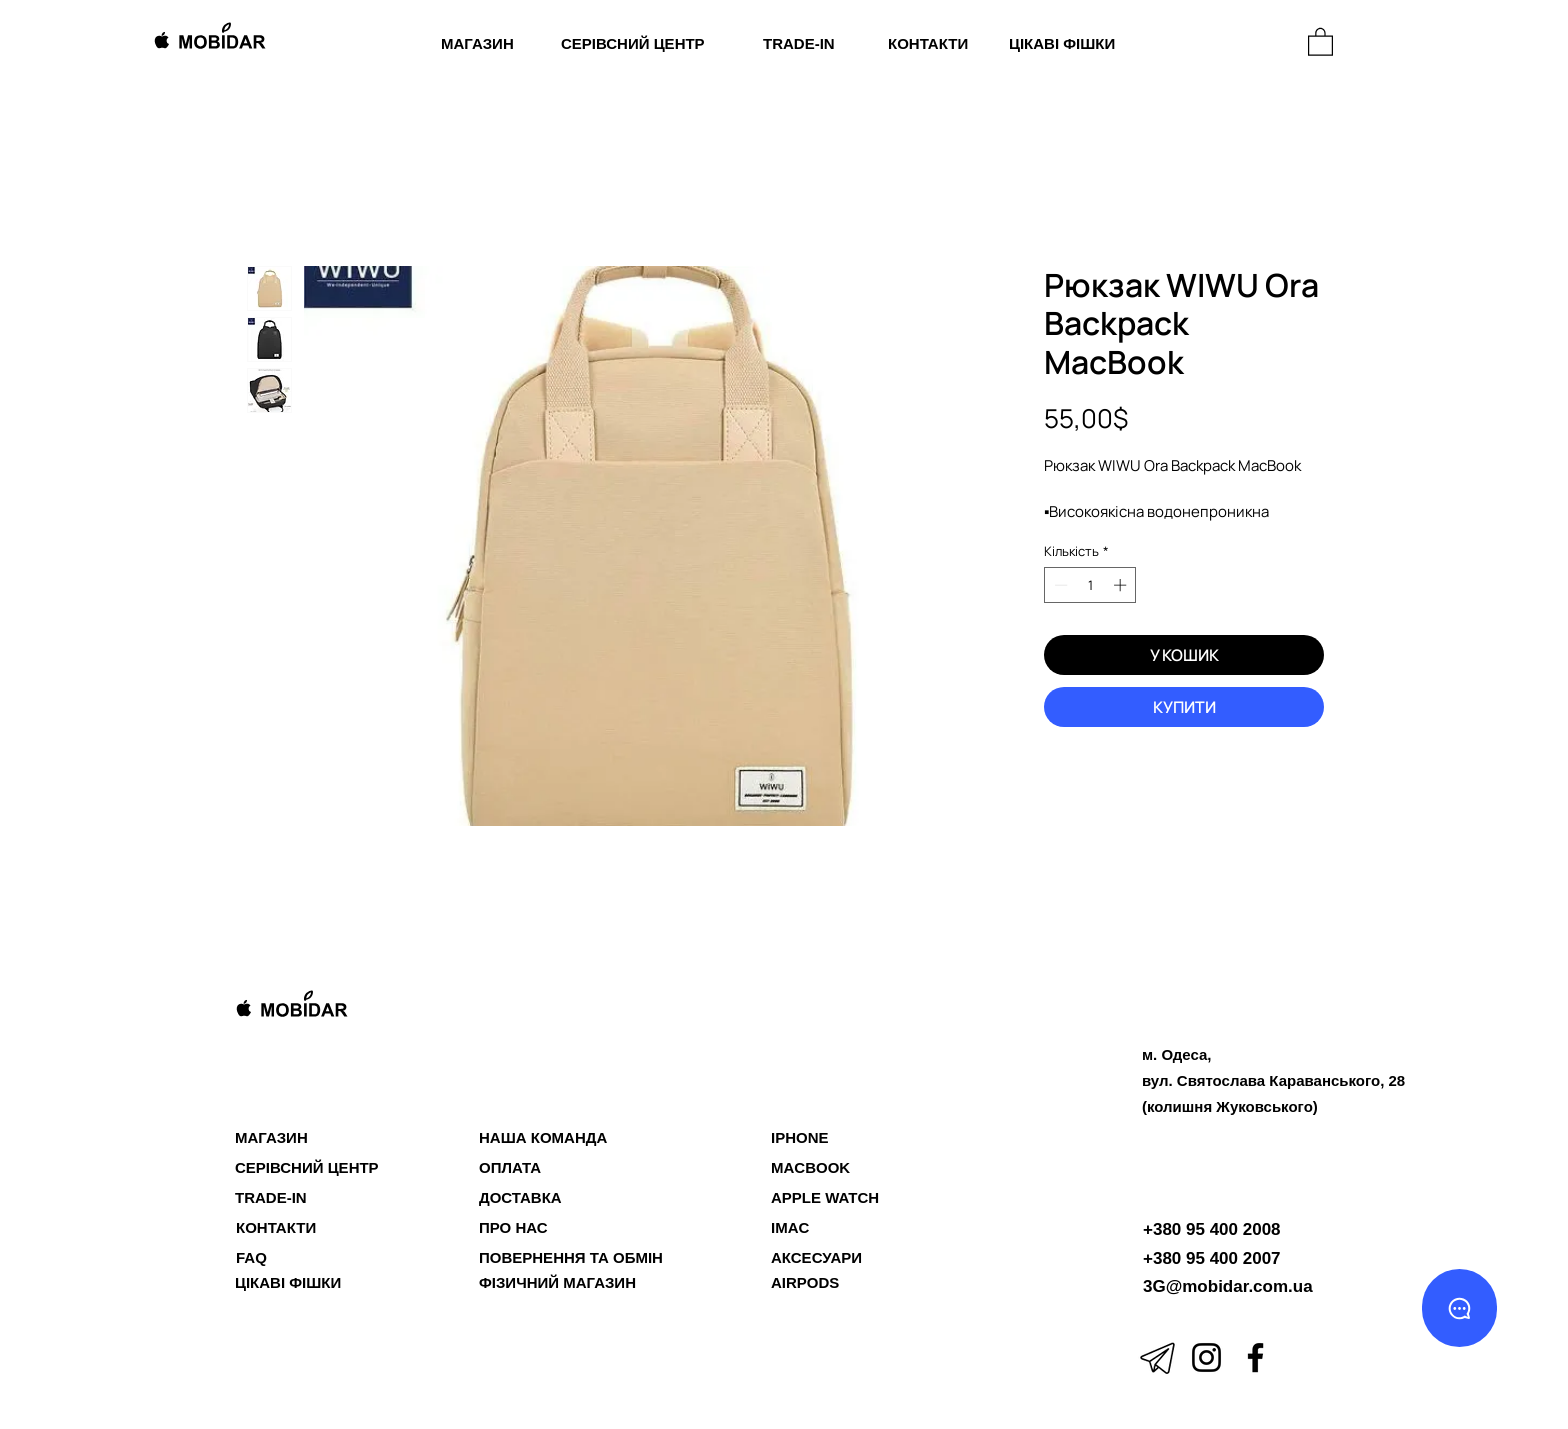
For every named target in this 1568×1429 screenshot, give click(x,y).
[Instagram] (1206, 1357)
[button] (1320, 41)
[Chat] (1459, 1308)
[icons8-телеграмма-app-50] (1157, 1357)
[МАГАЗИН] (1202, 44)
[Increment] (1122, 585)
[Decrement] (1059, 585)
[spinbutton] (1090, 585)
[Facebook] (1255, 1357)
